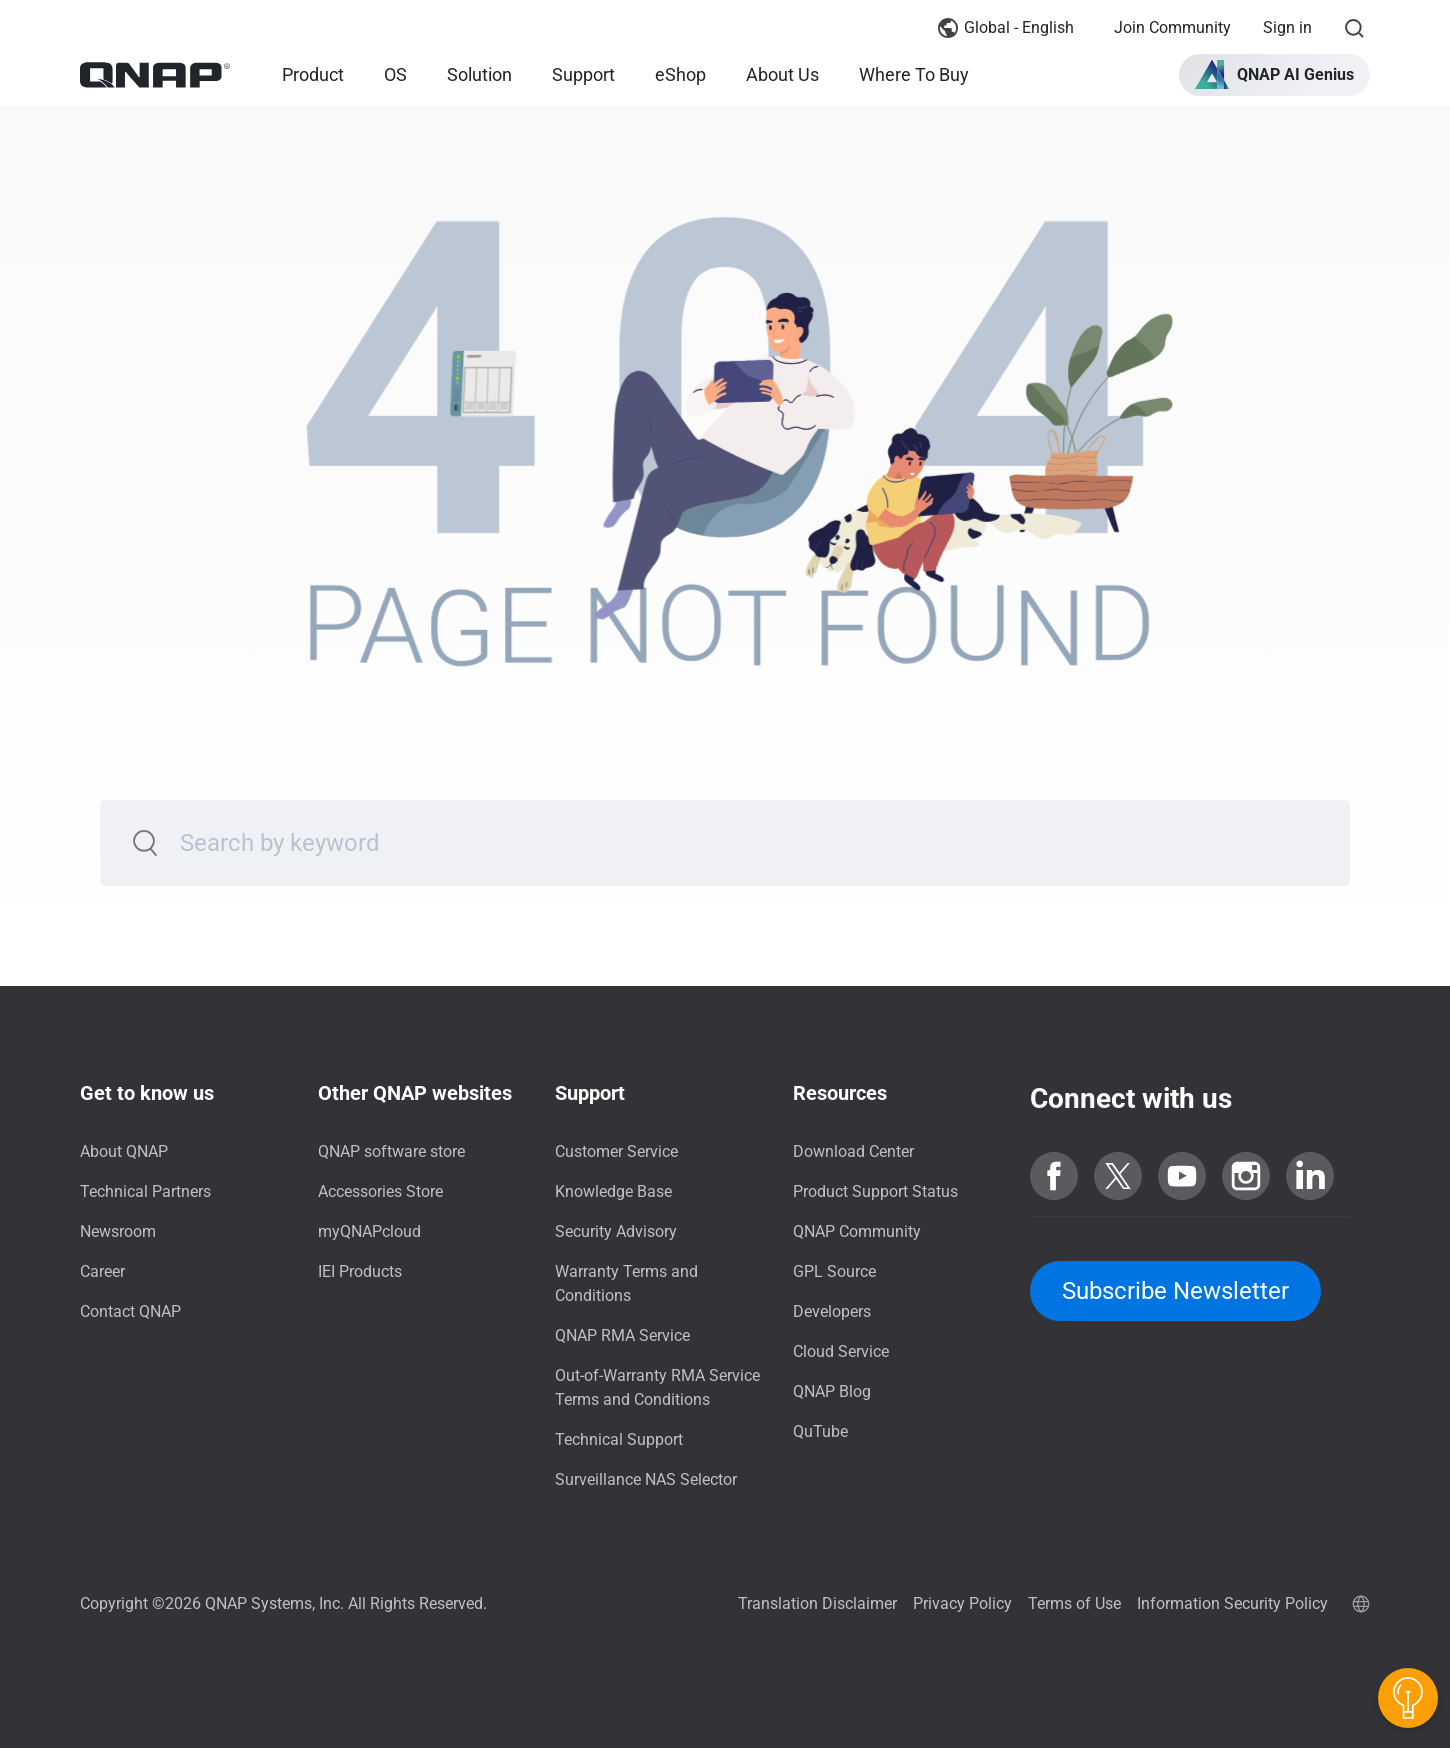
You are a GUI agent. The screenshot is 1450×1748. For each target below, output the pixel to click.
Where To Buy (914, 74)
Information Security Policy (1232, 1603)
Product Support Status (875, 1191)
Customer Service (616, 1151)
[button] (1274, 75)
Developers (832, 1311)
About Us (782, 74)
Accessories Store (380, 1191)
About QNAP (124, 1151)
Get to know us (147, 1093)
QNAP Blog (832, 1391)
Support (583, 74)
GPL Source (834, 1271)
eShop (680, 74)
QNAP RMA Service (622, 1335)
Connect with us (1131, 1098)
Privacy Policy (962, 1603)
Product (313, 74)
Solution (479, 74)
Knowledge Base (613, 1191)
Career (102, 1271)
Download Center (853, 1151)
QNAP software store (391, 1151)
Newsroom (118, 1231)
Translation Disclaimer (817, 1603)
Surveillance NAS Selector (646, 1479)
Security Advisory (616, 1231)
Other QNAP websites (415, 1093)
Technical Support (619, 1439)
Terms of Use (1074, 1603)
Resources (840, 1093)
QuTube (820, 1431)
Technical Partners (145, 1191)
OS (395, 74)
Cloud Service (841, 1351)
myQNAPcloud (369, 1231)
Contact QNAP (130, 1311)
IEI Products (360, 1271)
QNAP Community (857, 1231)
